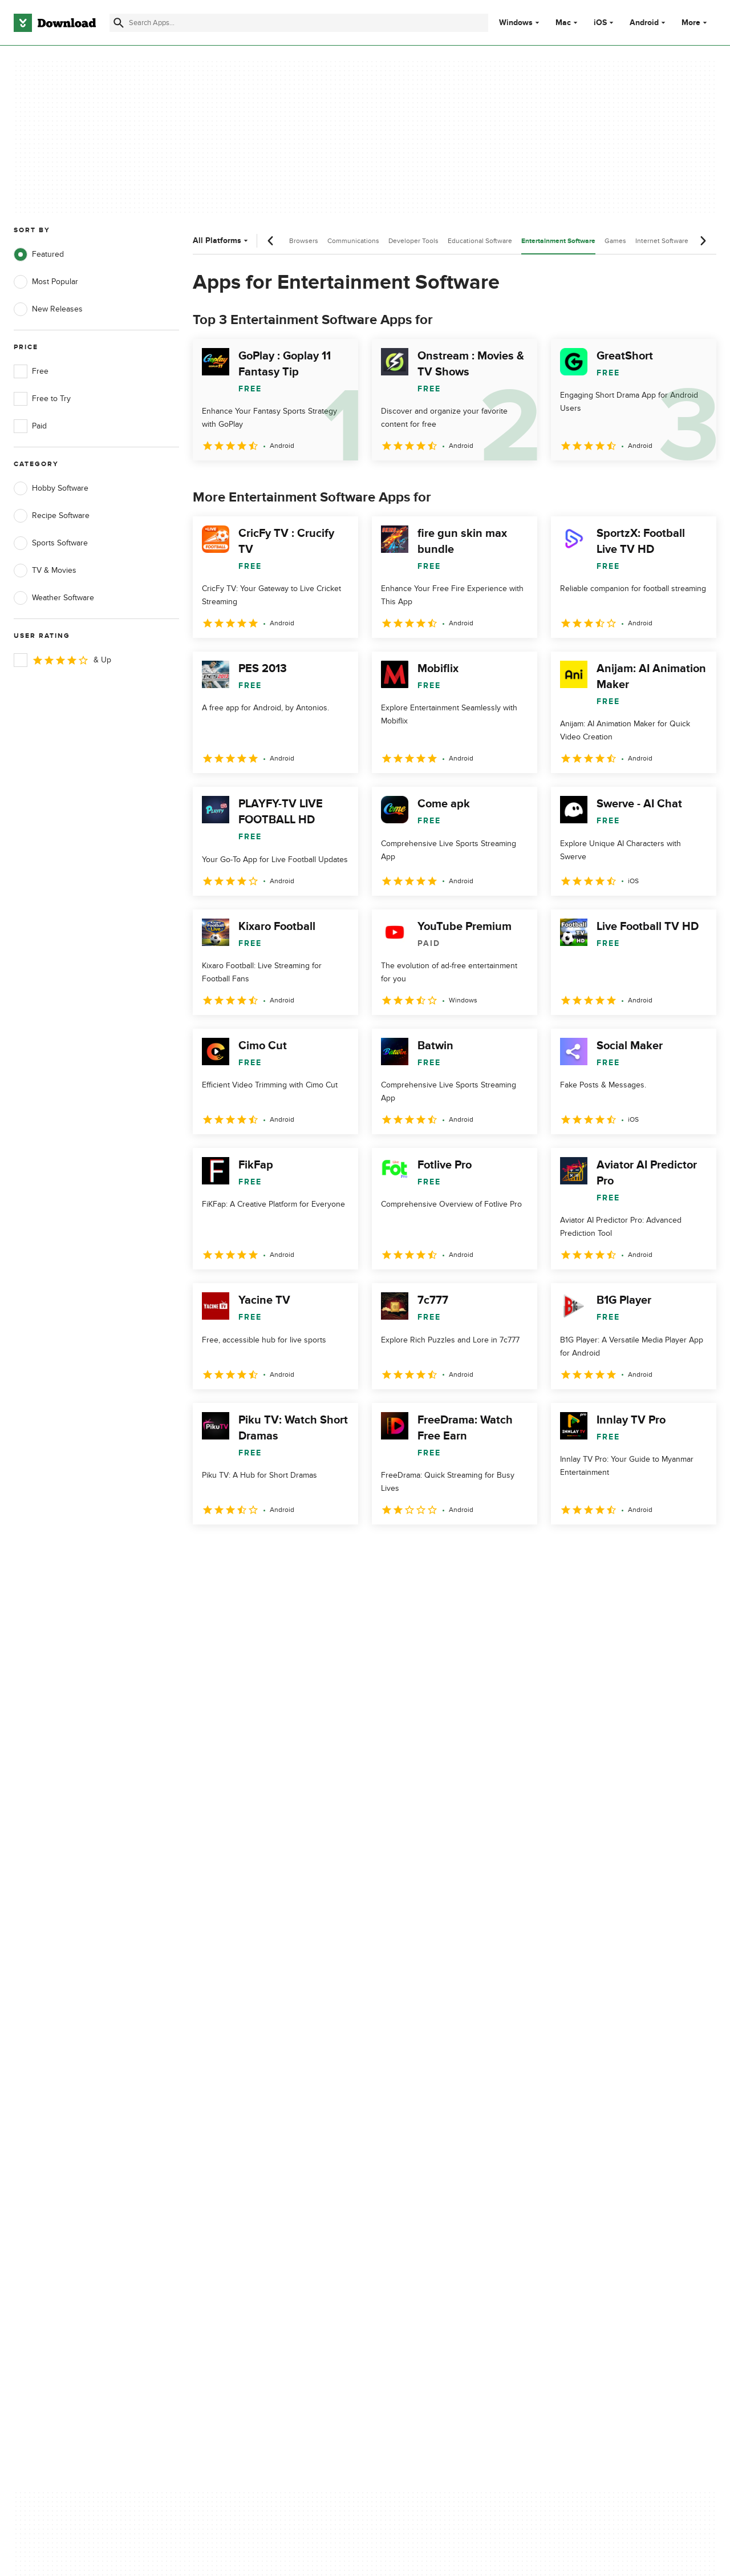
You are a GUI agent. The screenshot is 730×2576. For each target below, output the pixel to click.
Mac (563, 23)
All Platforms (221, 240)
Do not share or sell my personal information (444, 2148)
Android (644, 23)
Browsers (303, 241)
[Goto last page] (695, 1549)
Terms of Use (426, 2103)
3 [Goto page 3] (263, 1549)
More (695, 22)
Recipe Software (52, 516)
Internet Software (661, 241)
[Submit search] (119, 23)
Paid (30, 426)
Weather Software (54, 598)
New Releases (48, 309)
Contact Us (227, 2123)
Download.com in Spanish (253, 2143)
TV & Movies (45, 570)
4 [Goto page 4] (293, 1549)
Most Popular (46, 282)
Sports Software (51, 543)
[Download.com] (55, 23)
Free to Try (42, 399)
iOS (600, 23)
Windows (516, 23)
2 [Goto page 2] (234, 1549)
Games (615, 241)
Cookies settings (432, 2174)
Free (31, 371)
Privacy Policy (427, 2084)
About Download (237, 2084)
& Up (62, 660)
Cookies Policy (429, 2123)
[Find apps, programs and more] (299, 23)
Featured (39, 254)
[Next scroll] (702, 240)
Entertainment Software (558, 241)
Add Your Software (241, 2103)
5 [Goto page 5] (323, 1549)
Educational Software (480, 241)
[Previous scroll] (271, 240)
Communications (353, 241)
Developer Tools (413, 241)
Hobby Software (51, 488)
